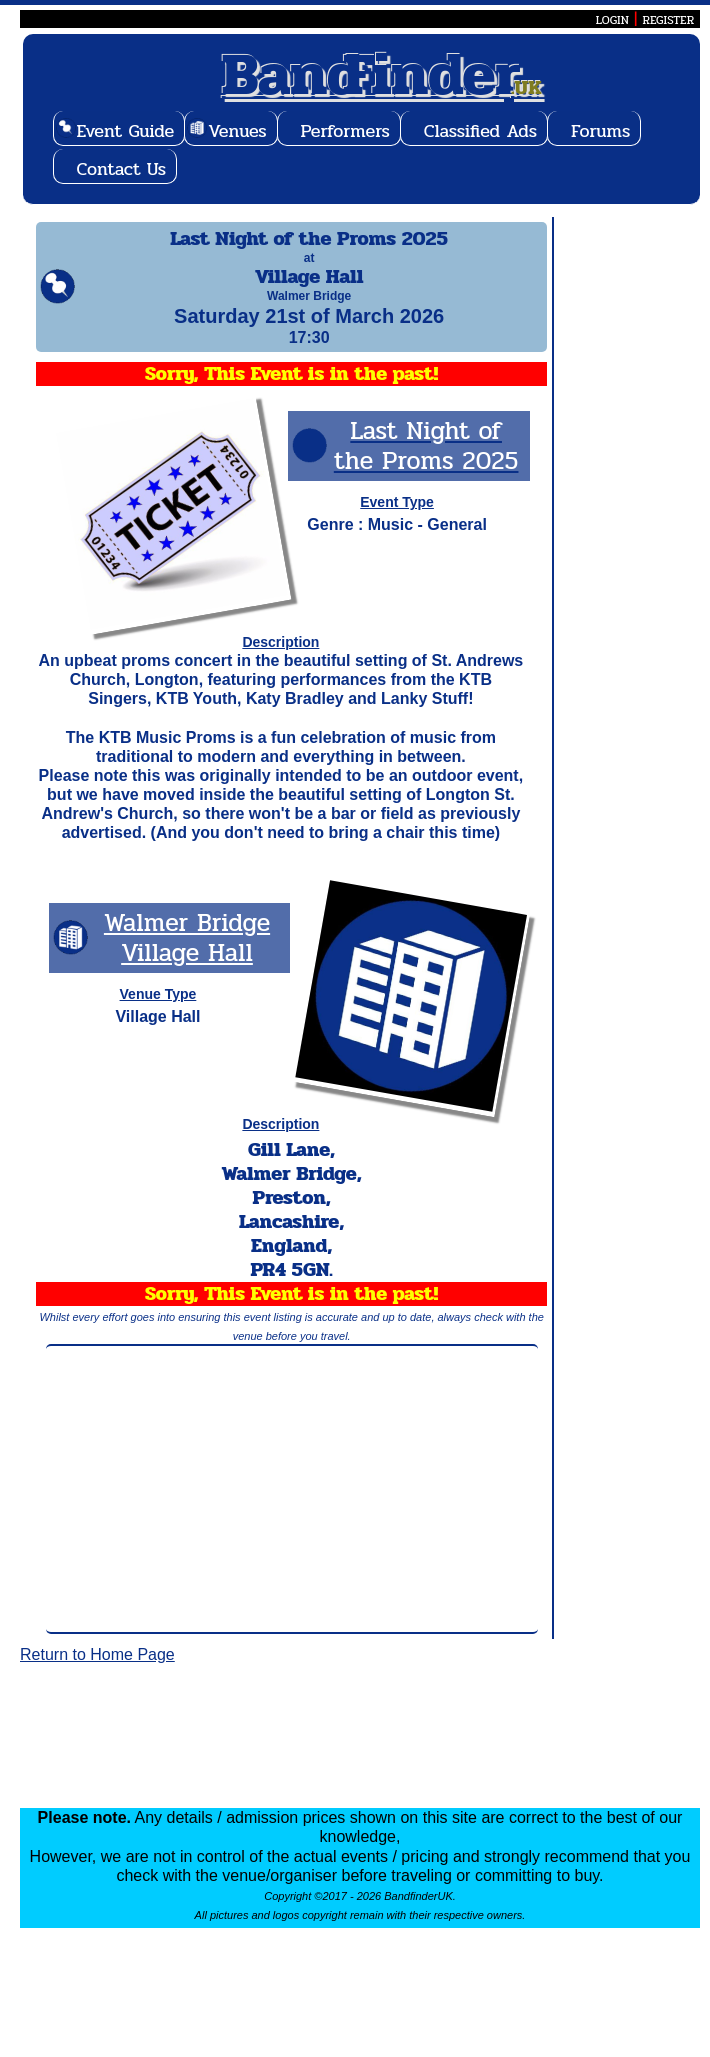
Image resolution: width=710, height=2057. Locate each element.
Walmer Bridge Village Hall (187, 955)
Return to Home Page (97, 1672)
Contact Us (122, 169)
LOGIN (612, 20)
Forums (600, 131)
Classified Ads (480, 131)
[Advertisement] (292, 1507)
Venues (237, 131)
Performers (345, 131)
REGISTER (668, 20)
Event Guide (126, 131)
